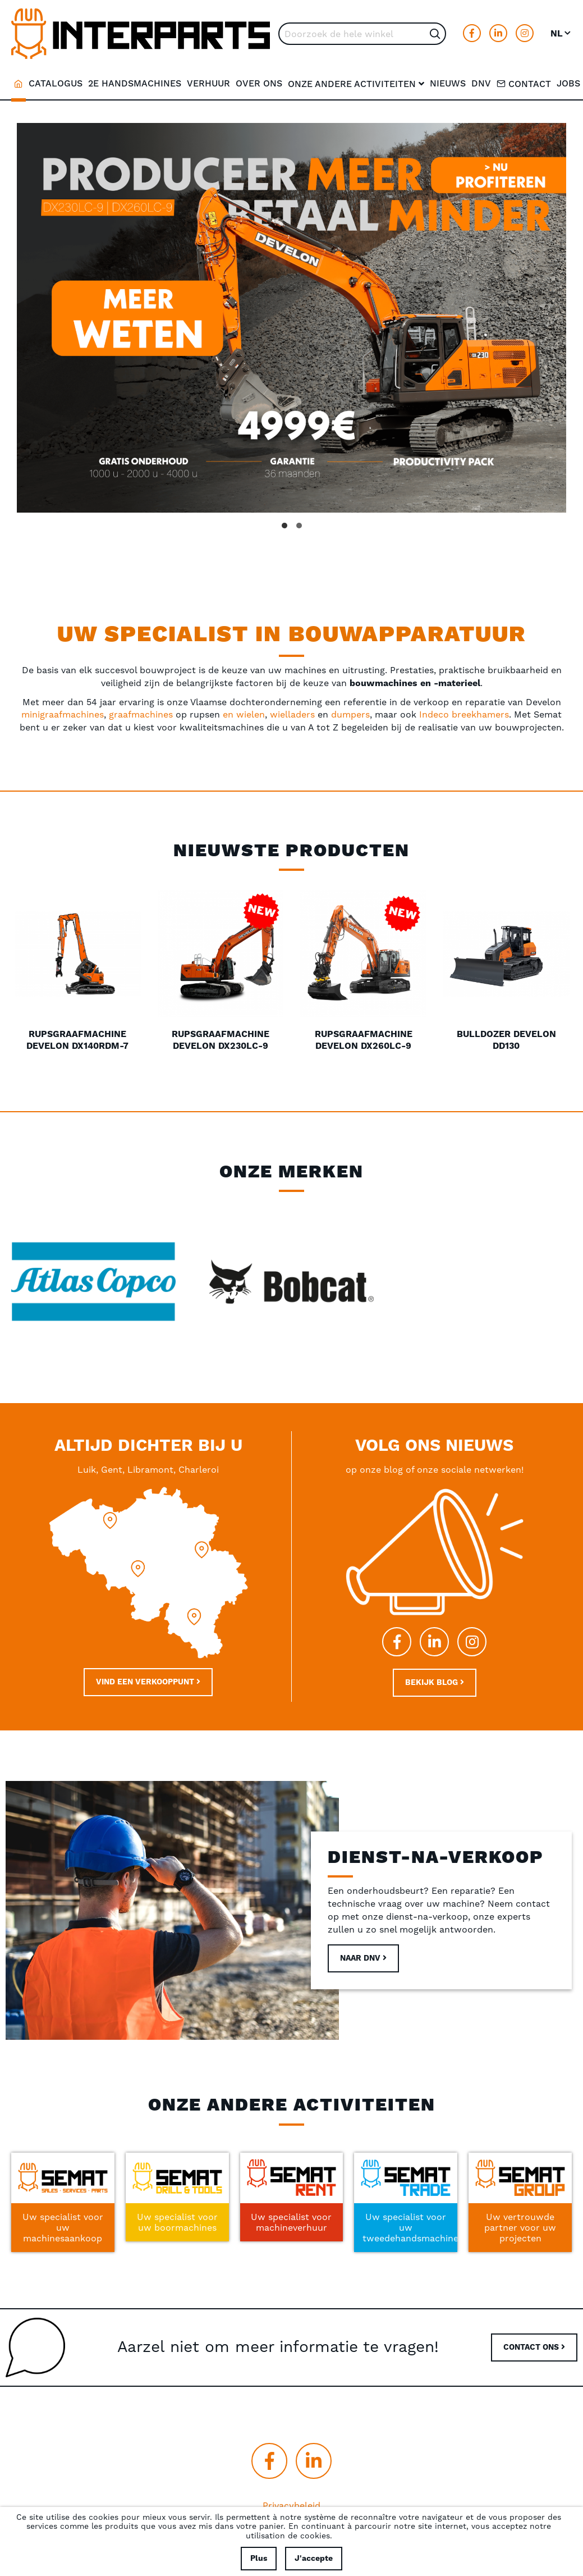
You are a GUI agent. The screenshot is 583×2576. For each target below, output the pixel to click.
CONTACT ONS (534, 2337)
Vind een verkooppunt (148, 1672)
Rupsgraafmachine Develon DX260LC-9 (363, 1034)
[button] (561, 33)
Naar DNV (363, 1949)
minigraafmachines (62, 709)
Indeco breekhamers (464, 709)
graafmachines (142, 709)
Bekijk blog (434, 1673)
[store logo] (140, 33)
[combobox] (362, 33)
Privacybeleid (291, 2495)
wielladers (294, 709)
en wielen (244, 709)
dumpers (350, 709)
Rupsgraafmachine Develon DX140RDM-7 (77, 1034)
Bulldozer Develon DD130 (506, 1034)
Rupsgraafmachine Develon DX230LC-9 (220, 1034)
